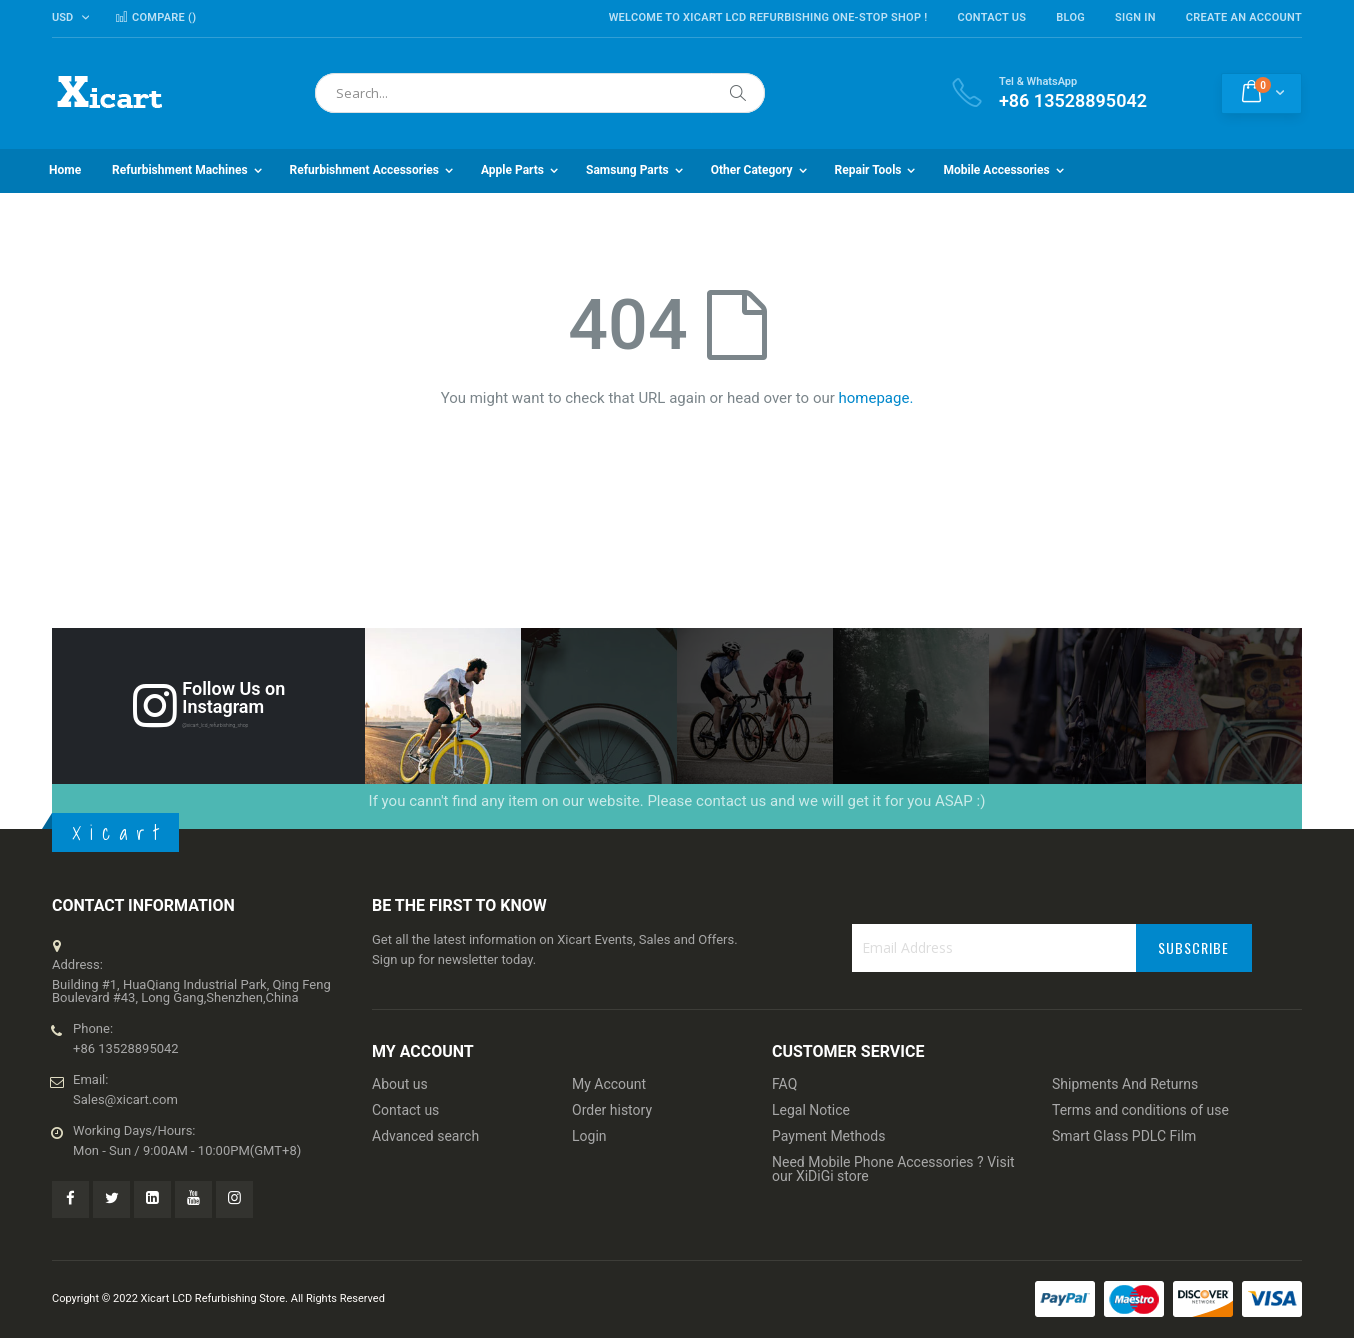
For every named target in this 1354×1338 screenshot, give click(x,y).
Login (589, 1136)
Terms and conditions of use (1140, 1110)
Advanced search (425, 1136)
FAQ (784, 1084)
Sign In (1135, 17)
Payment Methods (828, 1136)
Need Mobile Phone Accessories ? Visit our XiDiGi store (893, 1169)
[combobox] (540, 93)
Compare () (155, 17)
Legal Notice (811, 1110)
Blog (1070, 17)
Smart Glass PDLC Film (1124, 1136)
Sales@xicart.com (125, 1099)
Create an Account (1244, 17)
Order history (612, 1110)
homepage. (876, 398)
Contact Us (991, 17)
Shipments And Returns (1125, 1084)
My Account (609, 1084)
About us (400, 1084)
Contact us (405, 1110)
